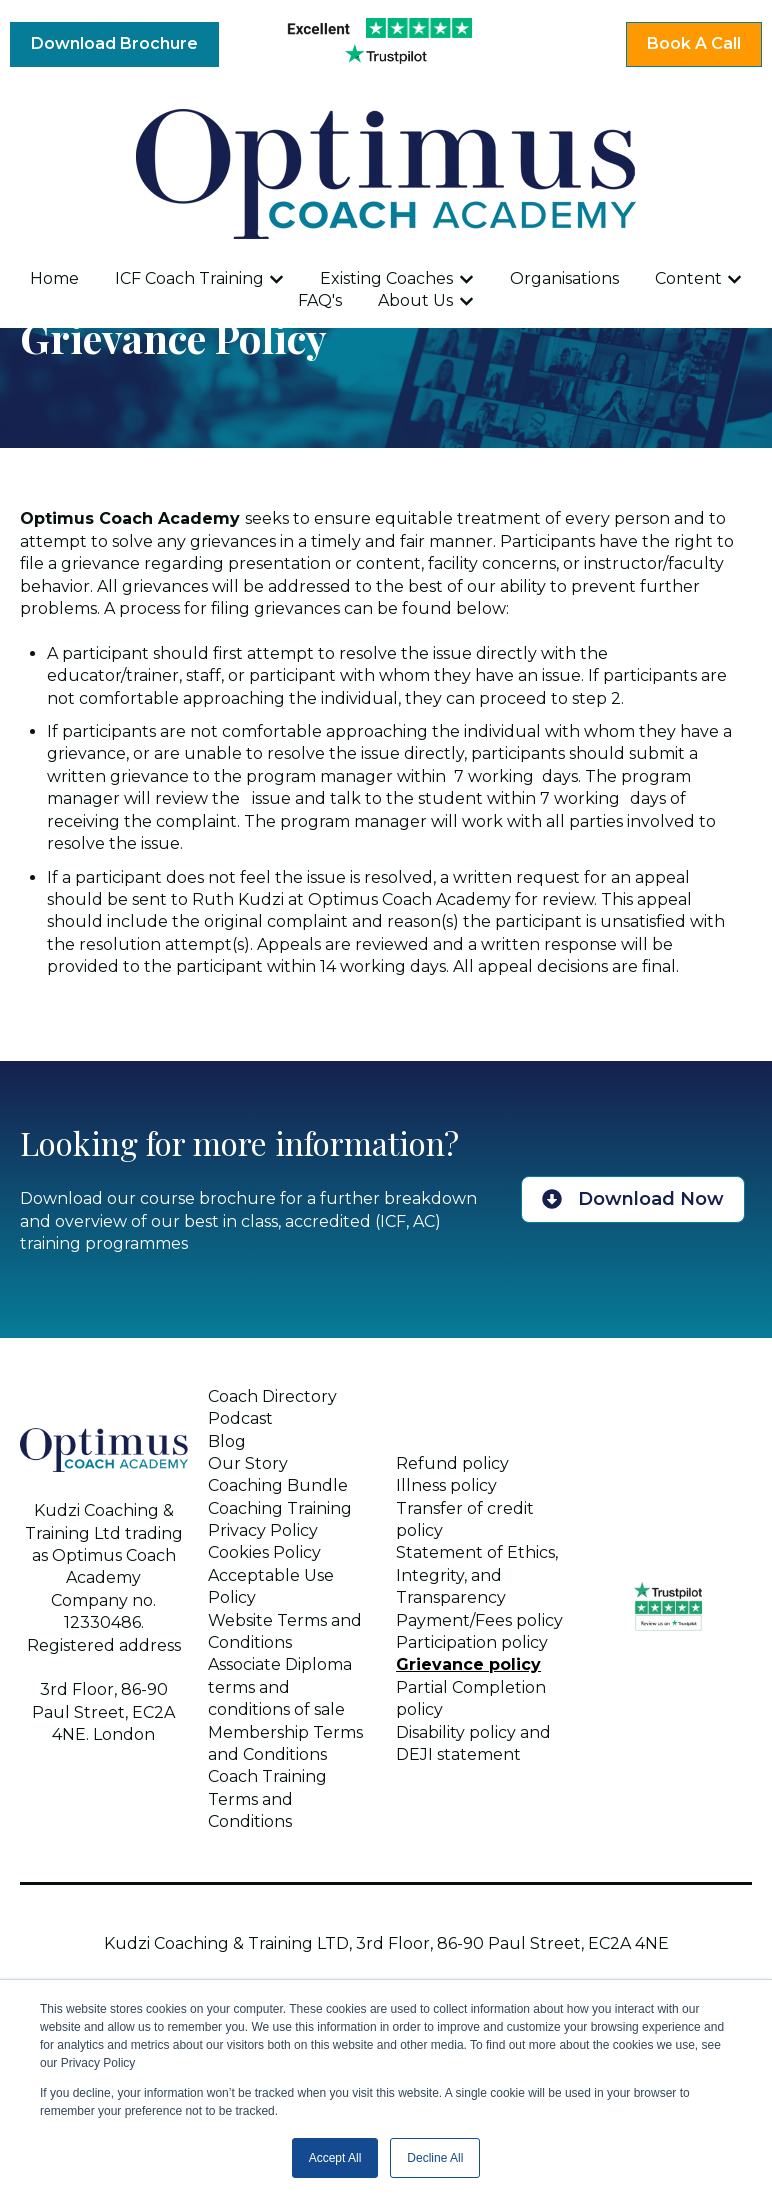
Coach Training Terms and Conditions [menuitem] (267, 1799)
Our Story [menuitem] (248, 1463)
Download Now (633, 1199)
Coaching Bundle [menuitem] (278, 1485)
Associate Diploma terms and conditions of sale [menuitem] (280, 1687)
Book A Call (694, 43)
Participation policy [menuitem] (472, 1642)
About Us (415, 300)
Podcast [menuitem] (240, 1418)
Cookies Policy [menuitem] (264, 1552)
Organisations (564, 278)
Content (688, 278)
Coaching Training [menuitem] (280, 1508)
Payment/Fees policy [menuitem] (479, 1620)
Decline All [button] (435, 2158)
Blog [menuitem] (227, 1441)
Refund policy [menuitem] (452, 1463)
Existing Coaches (386, 278)
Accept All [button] (335, 2158)
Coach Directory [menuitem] (272, 1396)
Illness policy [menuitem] (446, 1485)
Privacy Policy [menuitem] (263, 1530)
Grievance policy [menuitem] (468, 1664)
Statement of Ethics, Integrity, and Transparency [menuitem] (477, 1575)
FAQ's (320, 300)
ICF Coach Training (189, 278)
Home (54, 278)
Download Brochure (114, 43)
